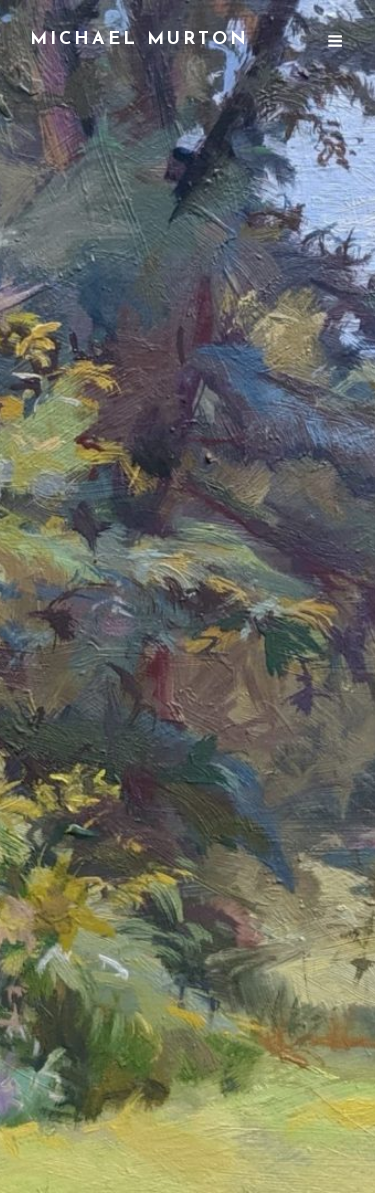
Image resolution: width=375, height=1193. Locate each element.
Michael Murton (139, 39)
